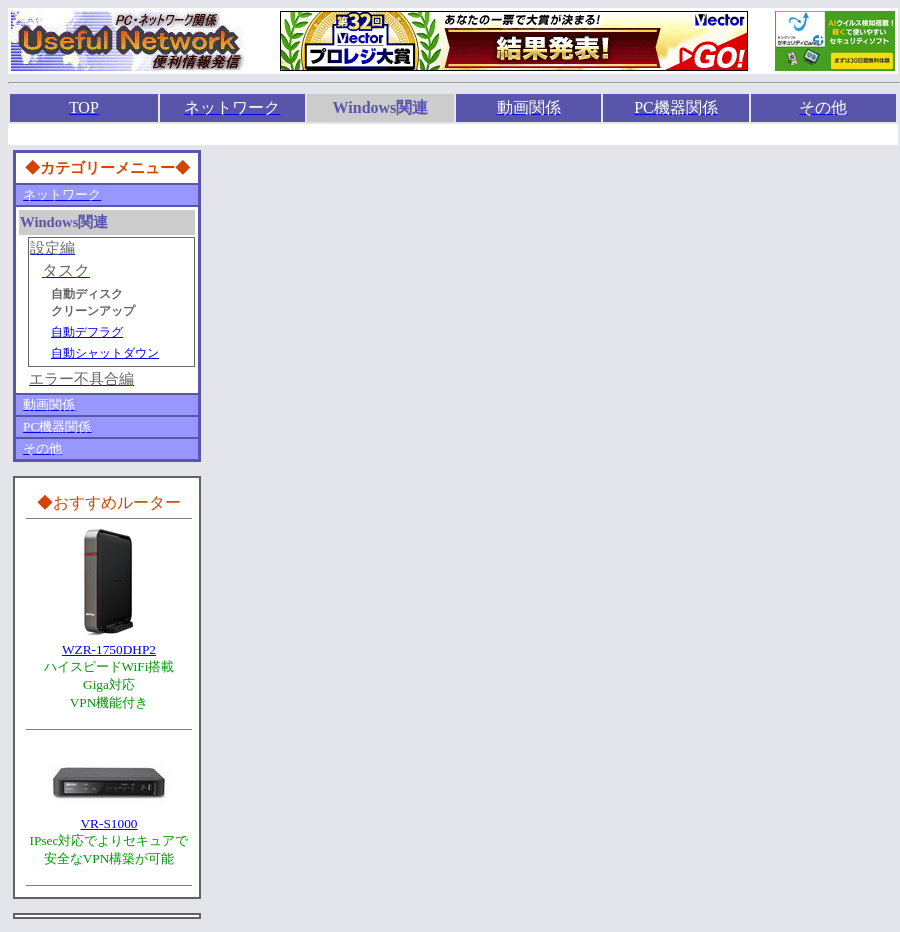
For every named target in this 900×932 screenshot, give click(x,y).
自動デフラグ (87, 332)
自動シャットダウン (105, 353)
